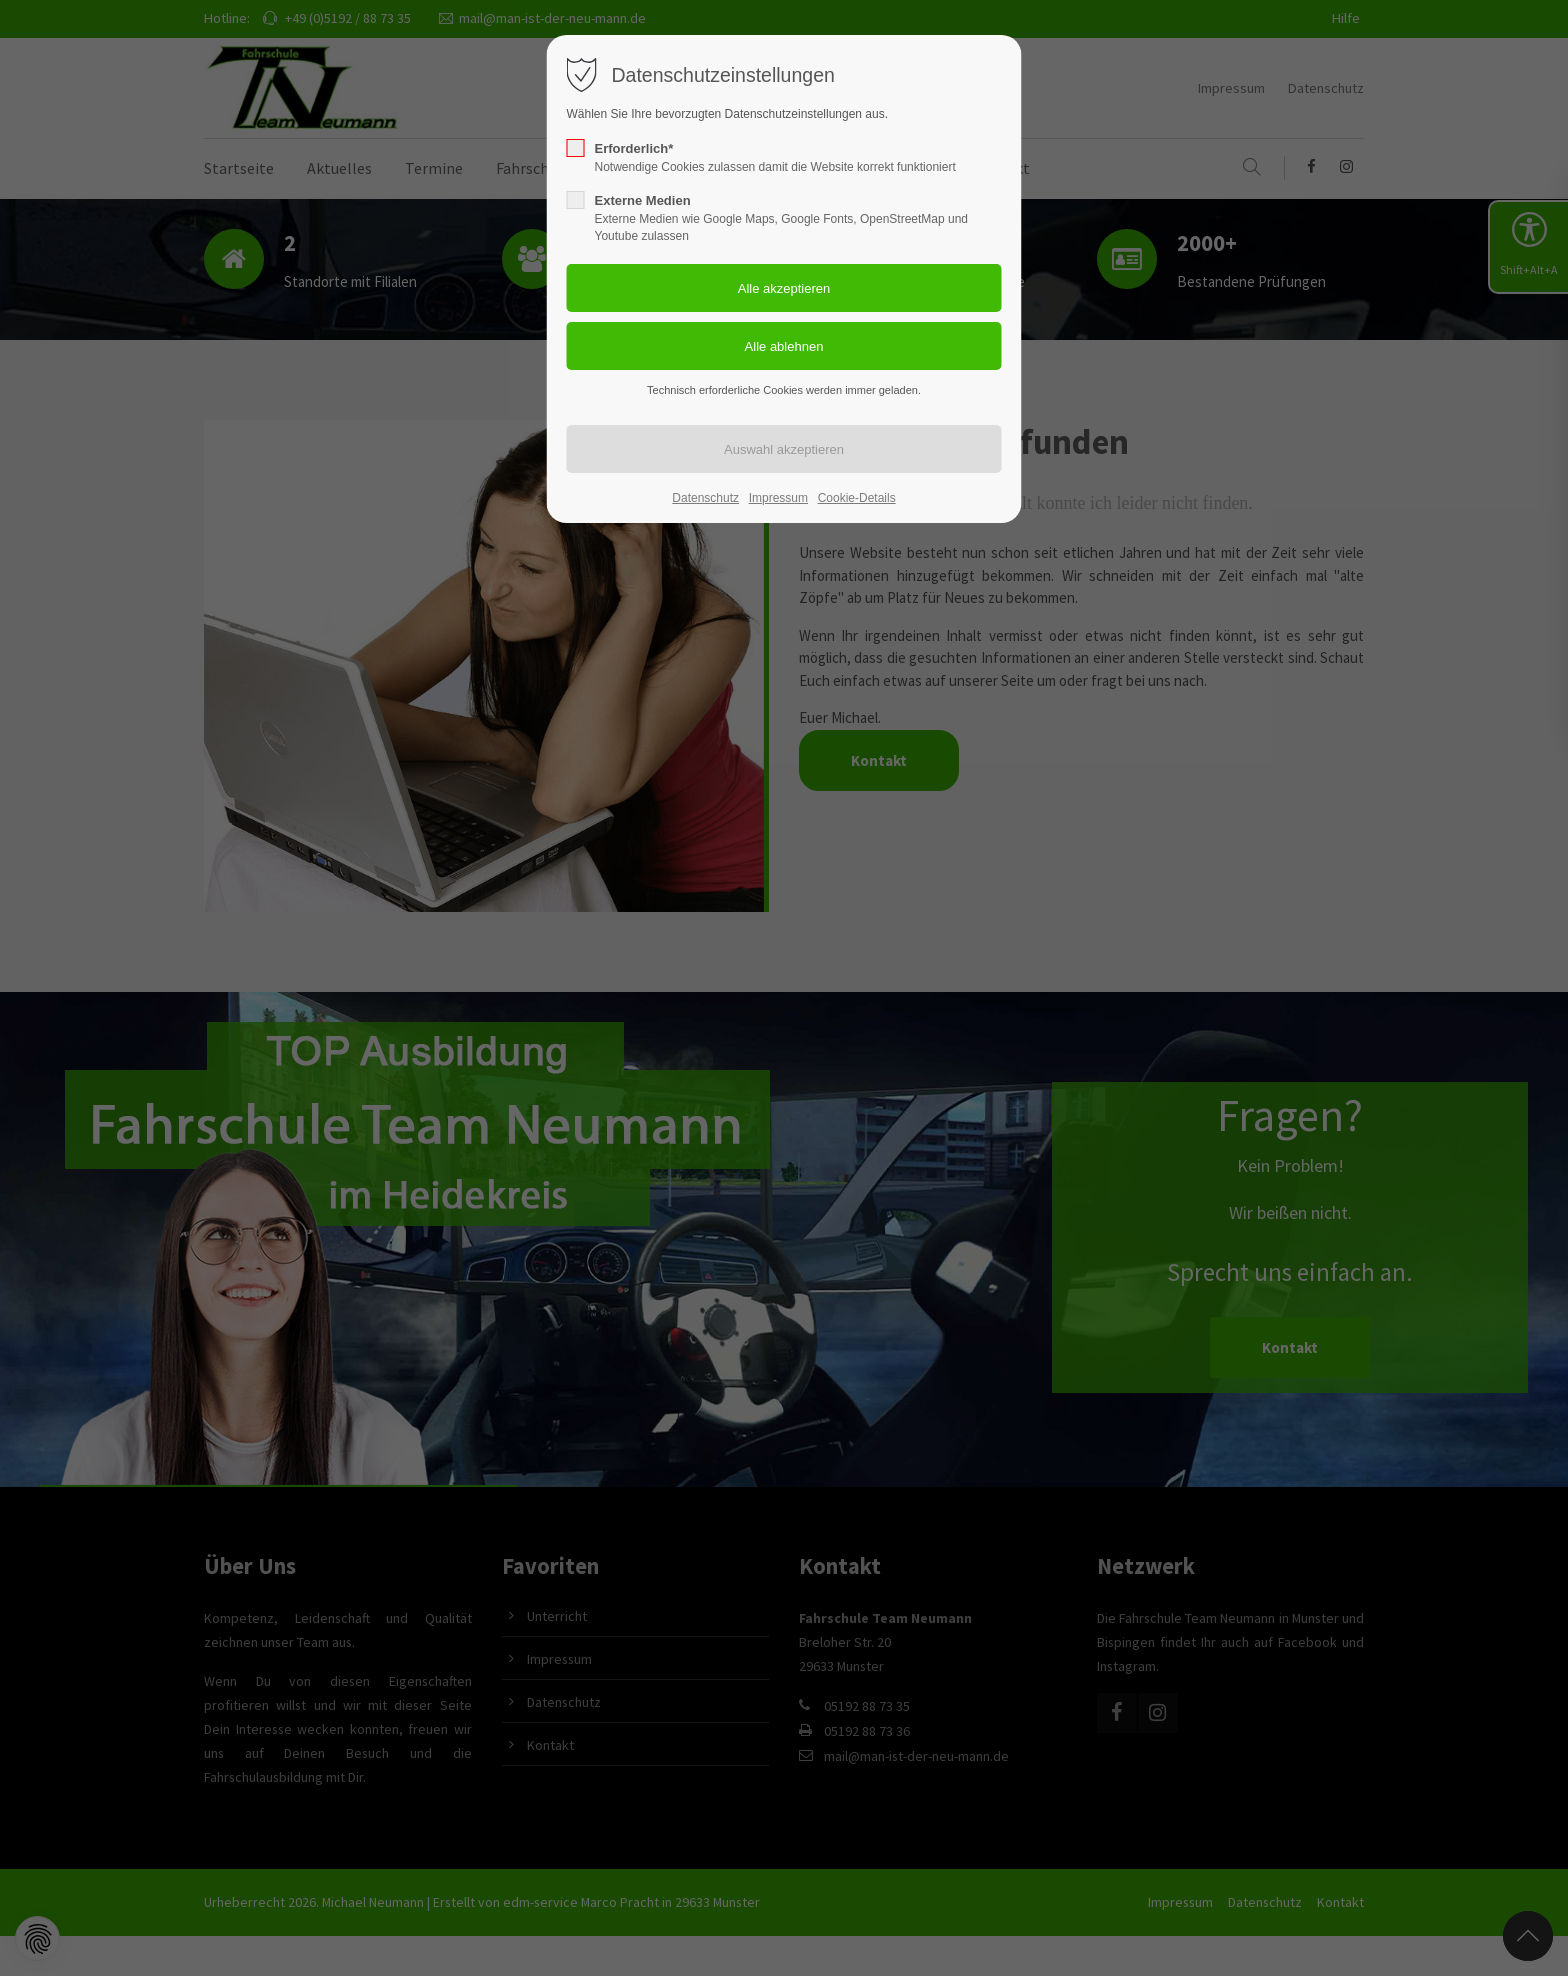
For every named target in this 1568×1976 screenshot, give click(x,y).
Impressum (778, 498)
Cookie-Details (857, 498)
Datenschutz (705, 498)
